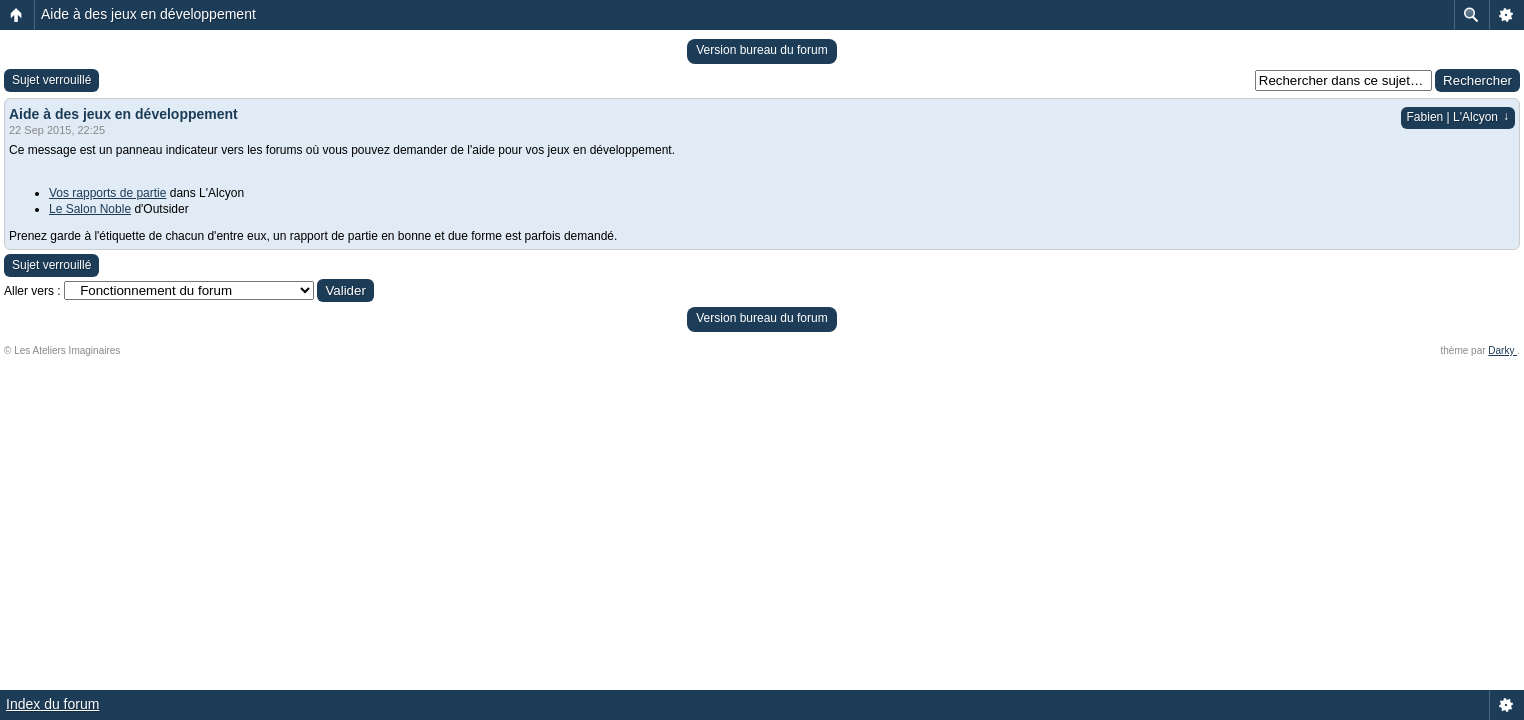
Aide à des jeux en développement (148, 14)
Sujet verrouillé (51, 80)
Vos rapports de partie (107, 193)
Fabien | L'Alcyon (1458, 117)
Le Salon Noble (90, 209)
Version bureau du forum (761, 50)
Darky (1502, 350)
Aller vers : (32, 291)
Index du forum (52, 704)
